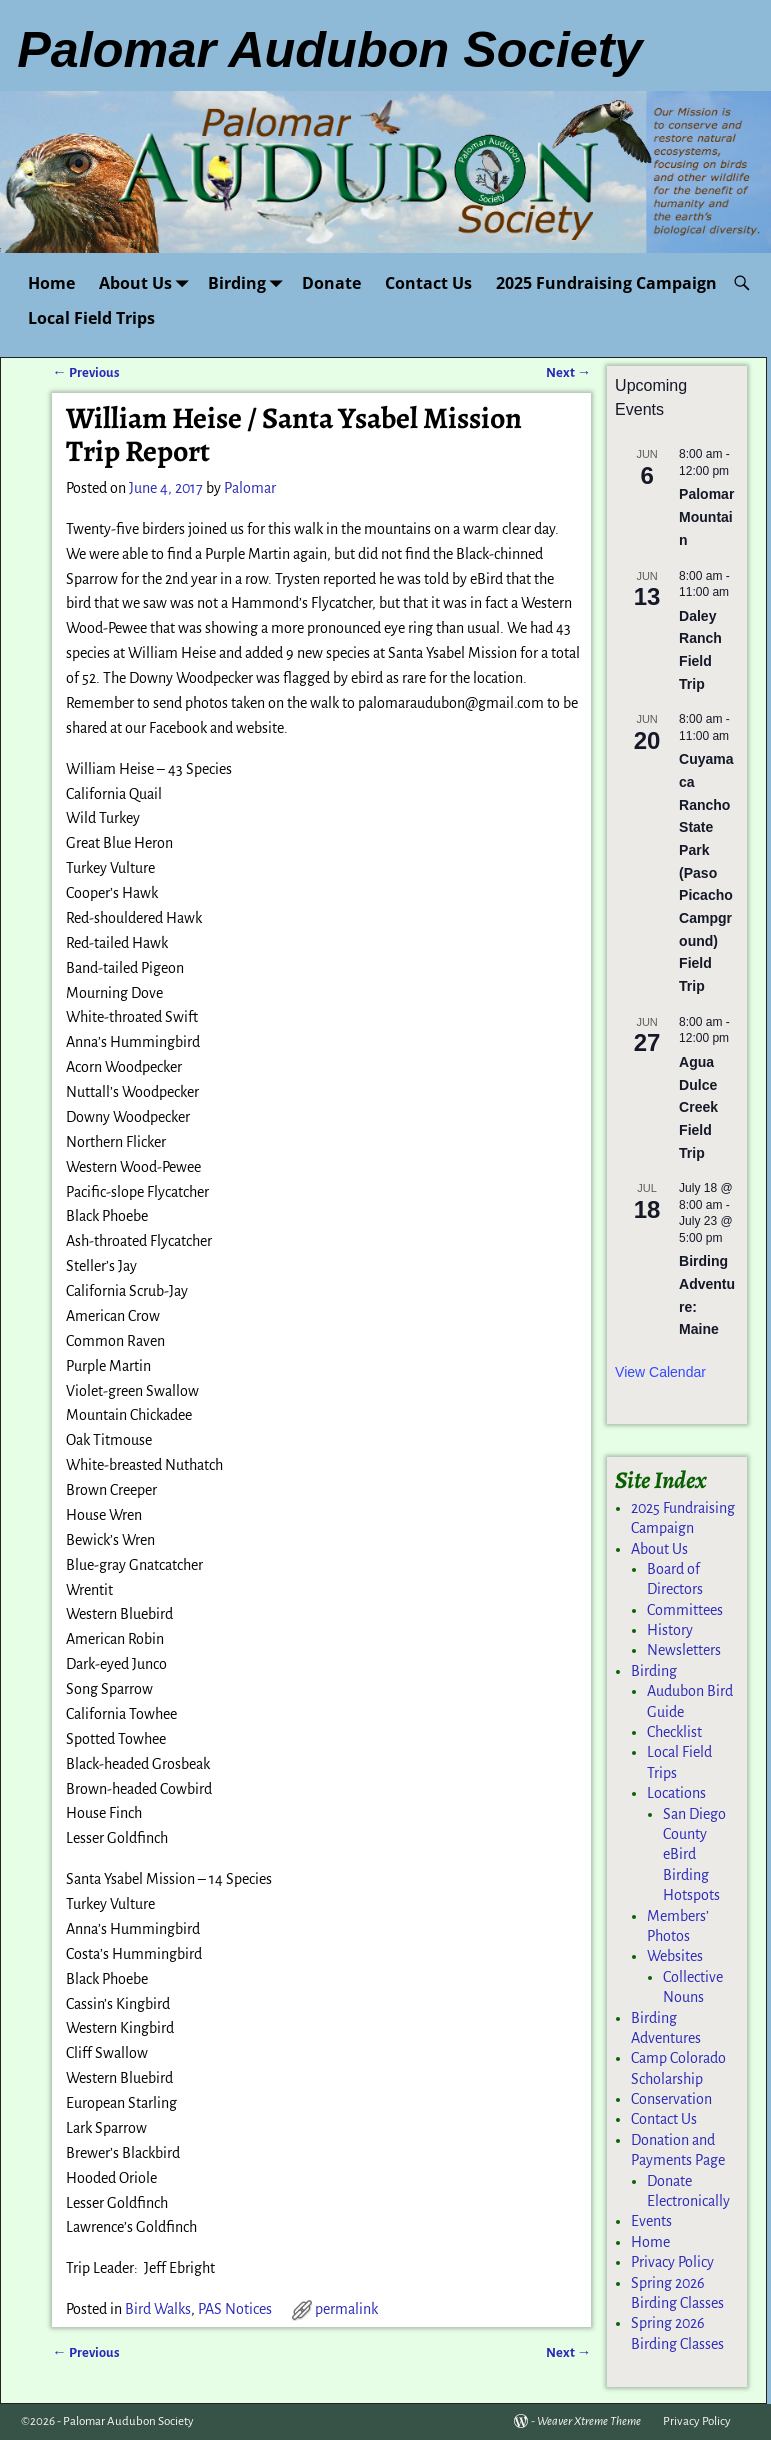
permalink (346, 2309)
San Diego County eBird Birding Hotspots (694, 1855)
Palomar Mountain (706, 516)
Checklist (674, 1732)
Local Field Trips (91, 318)
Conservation (671, 2099)
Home (51, 283)
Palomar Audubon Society (128, 2421)
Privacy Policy (672, 2262)
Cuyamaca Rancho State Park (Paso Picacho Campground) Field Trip (706, 872)
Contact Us (428, 283)
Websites (675, 1956)
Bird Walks (158, 2309)
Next (568, 372)
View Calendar (660, 1372)
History (670, 1630)
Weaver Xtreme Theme (589, 2421)
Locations (676, 1793)
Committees (685, 1610)
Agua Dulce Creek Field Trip (698, 1107)
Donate (331, 283)
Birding (249, 282)
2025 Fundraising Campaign (606, 283)
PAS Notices (235, 2309)
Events (651, 2221)
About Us (147, 282)
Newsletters (684, 1650)
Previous (85, 372)
